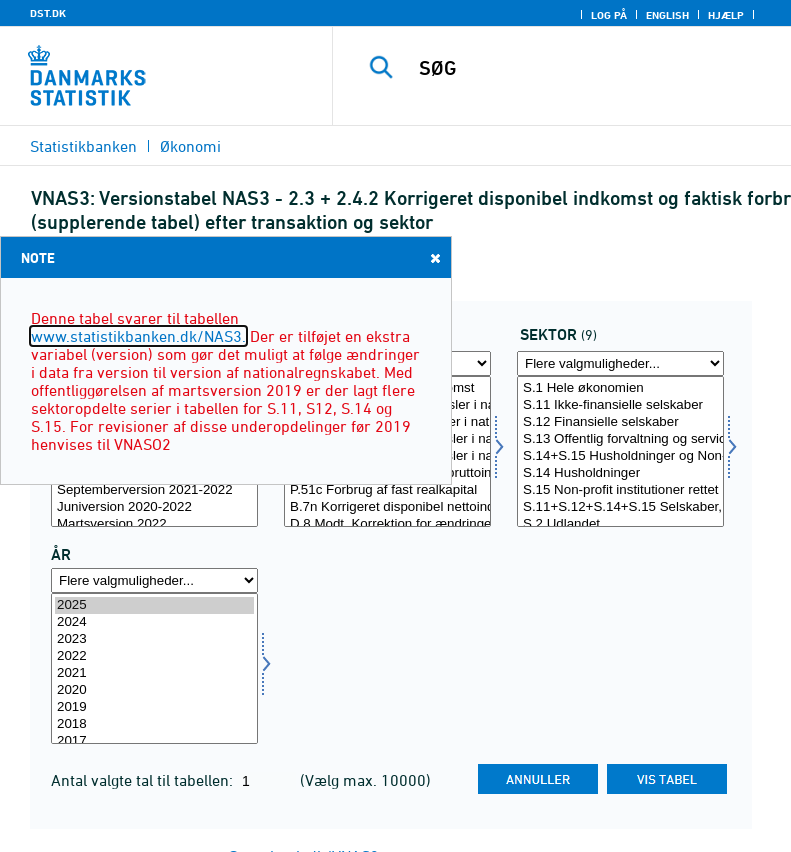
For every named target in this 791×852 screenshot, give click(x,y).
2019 (154, 707)
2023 (154, 639)
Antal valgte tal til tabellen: (144, 780)
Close (434, 257)
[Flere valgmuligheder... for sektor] (620, 363)
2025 (154, 605)
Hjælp (726, 15)
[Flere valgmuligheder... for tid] (154, 580)
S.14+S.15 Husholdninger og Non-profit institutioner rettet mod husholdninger (620, 456)
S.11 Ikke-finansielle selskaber (620, 405)
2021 (154, 673)
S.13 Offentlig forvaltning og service (620, 439)
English (667, 15)
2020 (154, 690)
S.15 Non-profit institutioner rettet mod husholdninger (620, 490)
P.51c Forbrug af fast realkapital (387, 490)
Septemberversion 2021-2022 (154, 490)
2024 (154, 622)
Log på (609, 15)
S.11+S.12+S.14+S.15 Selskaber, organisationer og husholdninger (620, 507)
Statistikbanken (83, 146)
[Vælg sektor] (620, 451)
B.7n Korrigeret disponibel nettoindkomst (387, 507)
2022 (154, 656)
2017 (154, 741)
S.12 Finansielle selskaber (620, 422)
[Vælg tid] (154, 668)
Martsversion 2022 (154, 524)
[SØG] (592, 68)
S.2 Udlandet (620, 524)
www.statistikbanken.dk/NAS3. (138, 336)
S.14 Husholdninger (620, 473)
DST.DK (48, 13)
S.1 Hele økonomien (620, 388)
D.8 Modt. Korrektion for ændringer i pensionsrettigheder (387, 524)
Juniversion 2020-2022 (154, 507)
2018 (154, 724)
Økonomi (190, 146)
